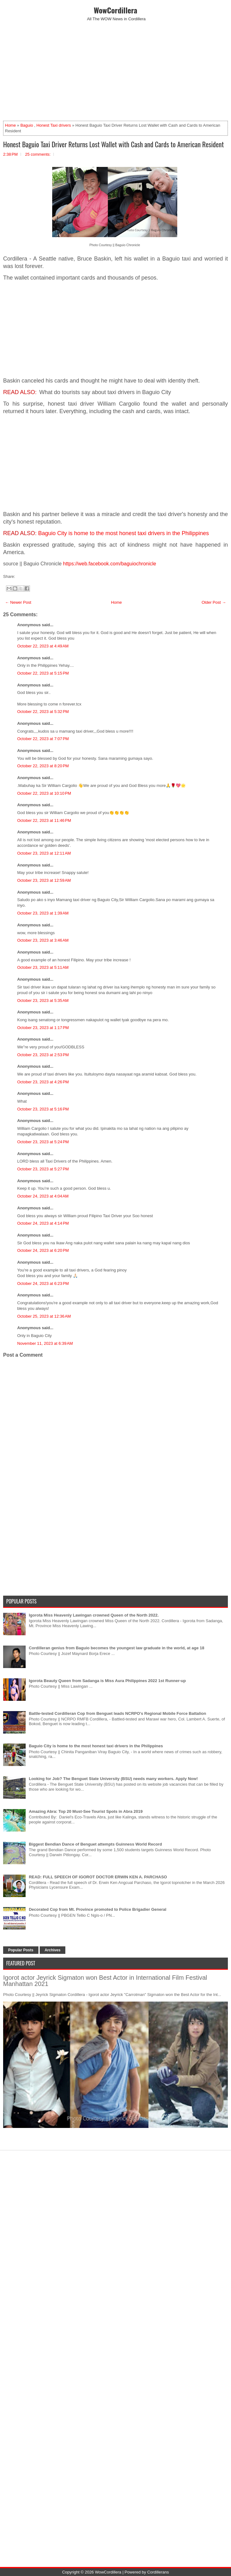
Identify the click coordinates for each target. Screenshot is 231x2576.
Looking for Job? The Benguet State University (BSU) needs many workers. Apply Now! (113, 1778)
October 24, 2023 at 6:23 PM (43, 1283)
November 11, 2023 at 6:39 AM (45, 1343)
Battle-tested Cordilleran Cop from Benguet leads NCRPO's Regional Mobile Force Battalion (117, 1713)
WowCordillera (115, 10)
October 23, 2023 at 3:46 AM (42, 940)
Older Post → (214, 602)
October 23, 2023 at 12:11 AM (44, 853)
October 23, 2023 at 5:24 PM (43, 1141)
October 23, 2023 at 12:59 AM (44, 880)
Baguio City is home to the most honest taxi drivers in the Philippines (123, 533)
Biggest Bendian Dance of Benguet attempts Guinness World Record (95, 1844)
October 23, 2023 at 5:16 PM (43, 1109)
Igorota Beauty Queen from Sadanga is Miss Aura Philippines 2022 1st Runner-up (107, 1680)
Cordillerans (158, 2572)
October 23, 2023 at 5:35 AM (42, 1000)
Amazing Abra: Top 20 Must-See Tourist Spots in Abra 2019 (86, 1811)
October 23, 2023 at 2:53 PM (43, 1054)
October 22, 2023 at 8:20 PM (43, 766)
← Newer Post (18, 602)
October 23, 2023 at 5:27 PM (43, 1169)
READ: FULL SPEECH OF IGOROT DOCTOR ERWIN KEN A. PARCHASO (98, 1877)
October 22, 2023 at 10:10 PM (44, 793)
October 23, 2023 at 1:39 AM (42, 913)
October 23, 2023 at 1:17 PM (43, 1027)
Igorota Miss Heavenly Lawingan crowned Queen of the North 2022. (93, 1615)
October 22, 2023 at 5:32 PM (43, 711)
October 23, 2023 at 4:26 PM (43, 1082)
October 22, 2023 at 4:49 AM (42, 646)
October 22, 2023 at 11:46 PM (44, 820)
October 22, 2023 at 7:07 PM (43, 738)
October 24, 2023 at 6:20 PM (43, 1250)
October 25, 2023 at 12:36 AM (44, 1316)
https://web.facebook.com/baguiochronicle (109, 563)
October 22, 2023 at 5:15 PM (43, 673)
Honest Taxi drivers (53, 125)
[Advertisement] (115, 71)
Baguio (26, 125)
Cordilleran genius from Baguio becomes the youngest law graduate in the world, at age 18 (116, 1648)
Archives (53, 1950)
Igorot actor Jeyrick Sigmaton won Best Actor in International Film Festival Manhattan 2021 (105, 1980)
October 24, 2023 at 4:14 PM (43, 1223)
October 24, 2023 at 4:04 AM (42, 1196)
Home (10, 125)
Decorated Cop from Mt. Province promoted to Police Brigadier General (97, 1909)
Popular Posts (20, 1950)
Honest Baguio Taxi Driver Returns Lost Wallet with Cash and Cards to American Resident (113, 144)
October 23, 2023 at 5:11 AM (42, 967)
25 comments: (38, 154)
